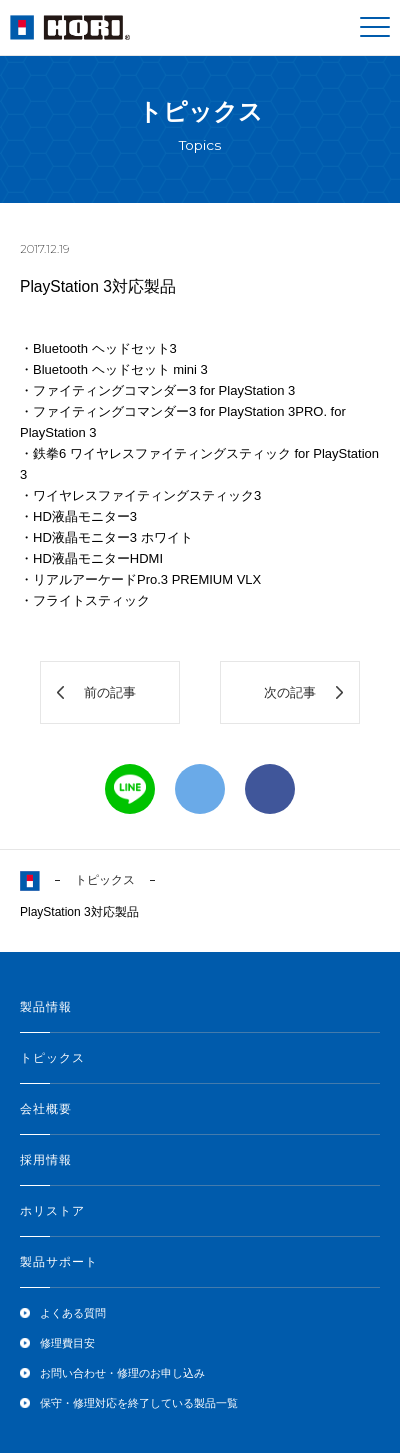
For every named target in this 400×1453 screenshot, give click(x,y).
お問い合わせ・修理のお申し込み (122, 1373)
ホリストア (52, 1211)
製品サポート (59, 1262)
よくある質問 (73, 1313)
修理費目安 (67, 1343)
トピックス (105, 880)
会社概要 (46, 1109)
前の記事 (110, 692)
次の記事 (290, 692)
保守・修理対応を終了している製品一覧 (139, 1403)
